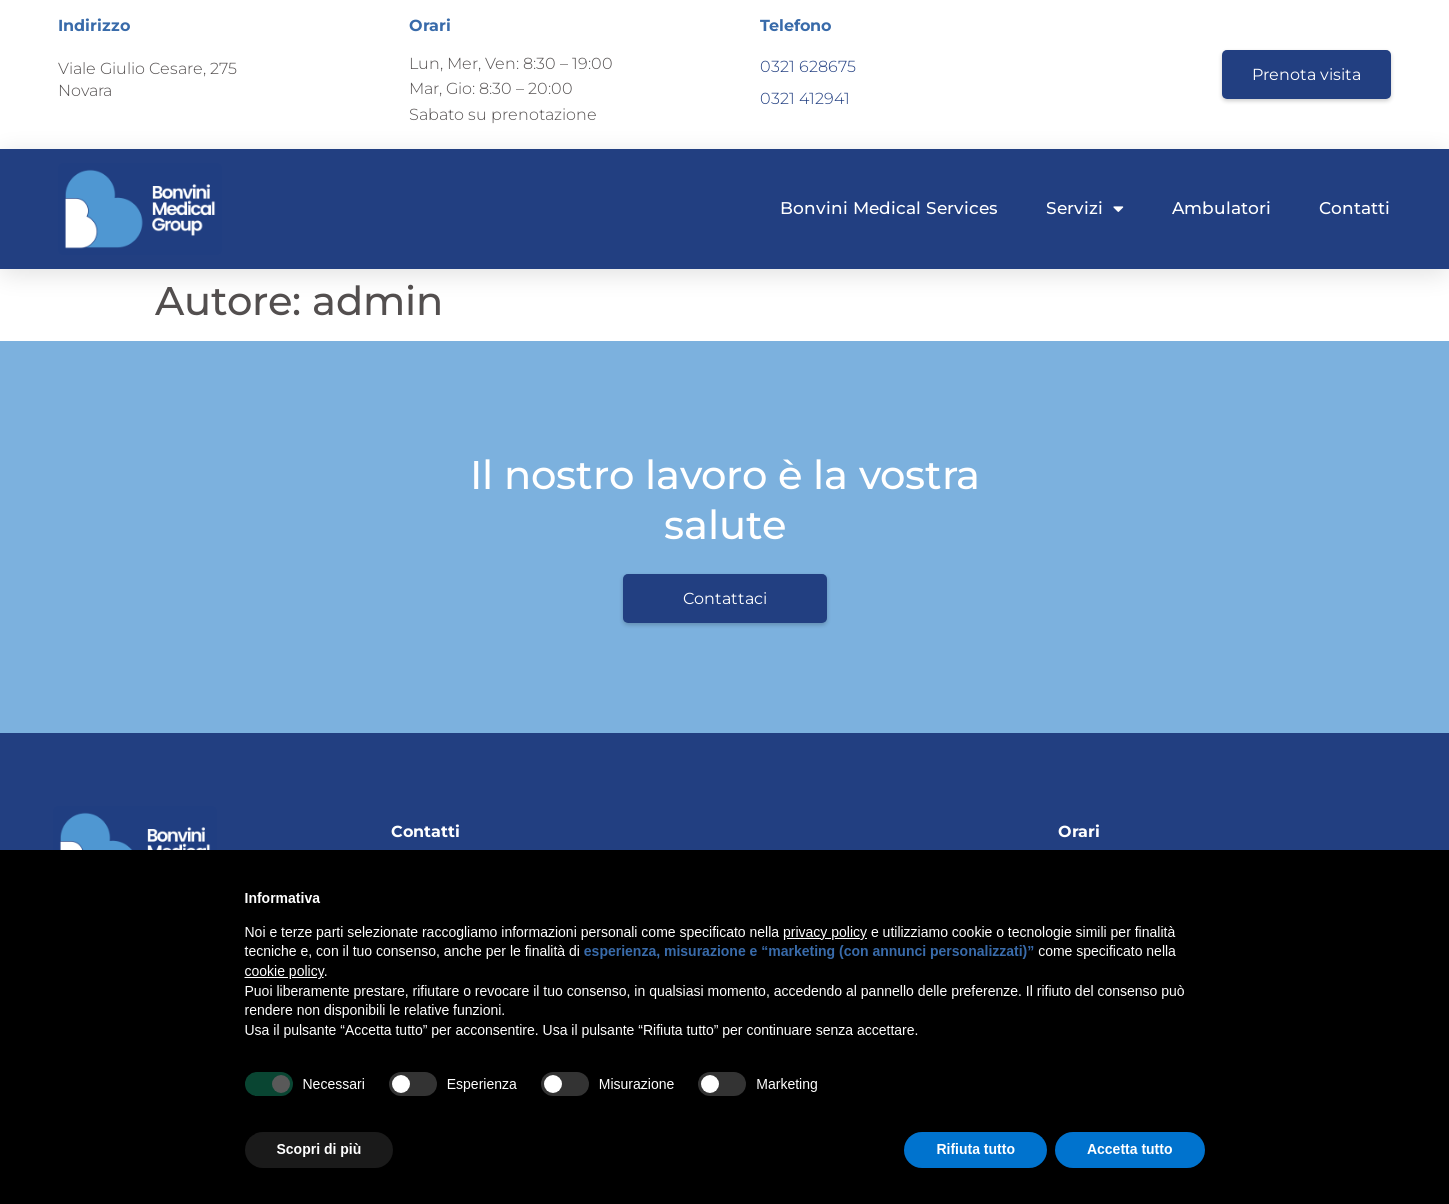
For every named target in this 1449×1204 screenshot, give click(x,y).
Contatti (1354, 208)
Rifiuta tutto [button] (975, 1149)
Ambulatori (1221, 208)
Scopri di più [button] (319, 1149)
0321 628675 (808, 66)
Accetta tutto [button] (1130, 1149)
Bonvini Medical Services (889, 208)
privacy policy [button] (825, 932)
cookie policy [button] (284, 971)
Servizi (1085, 208)
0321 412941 (805, 98)
